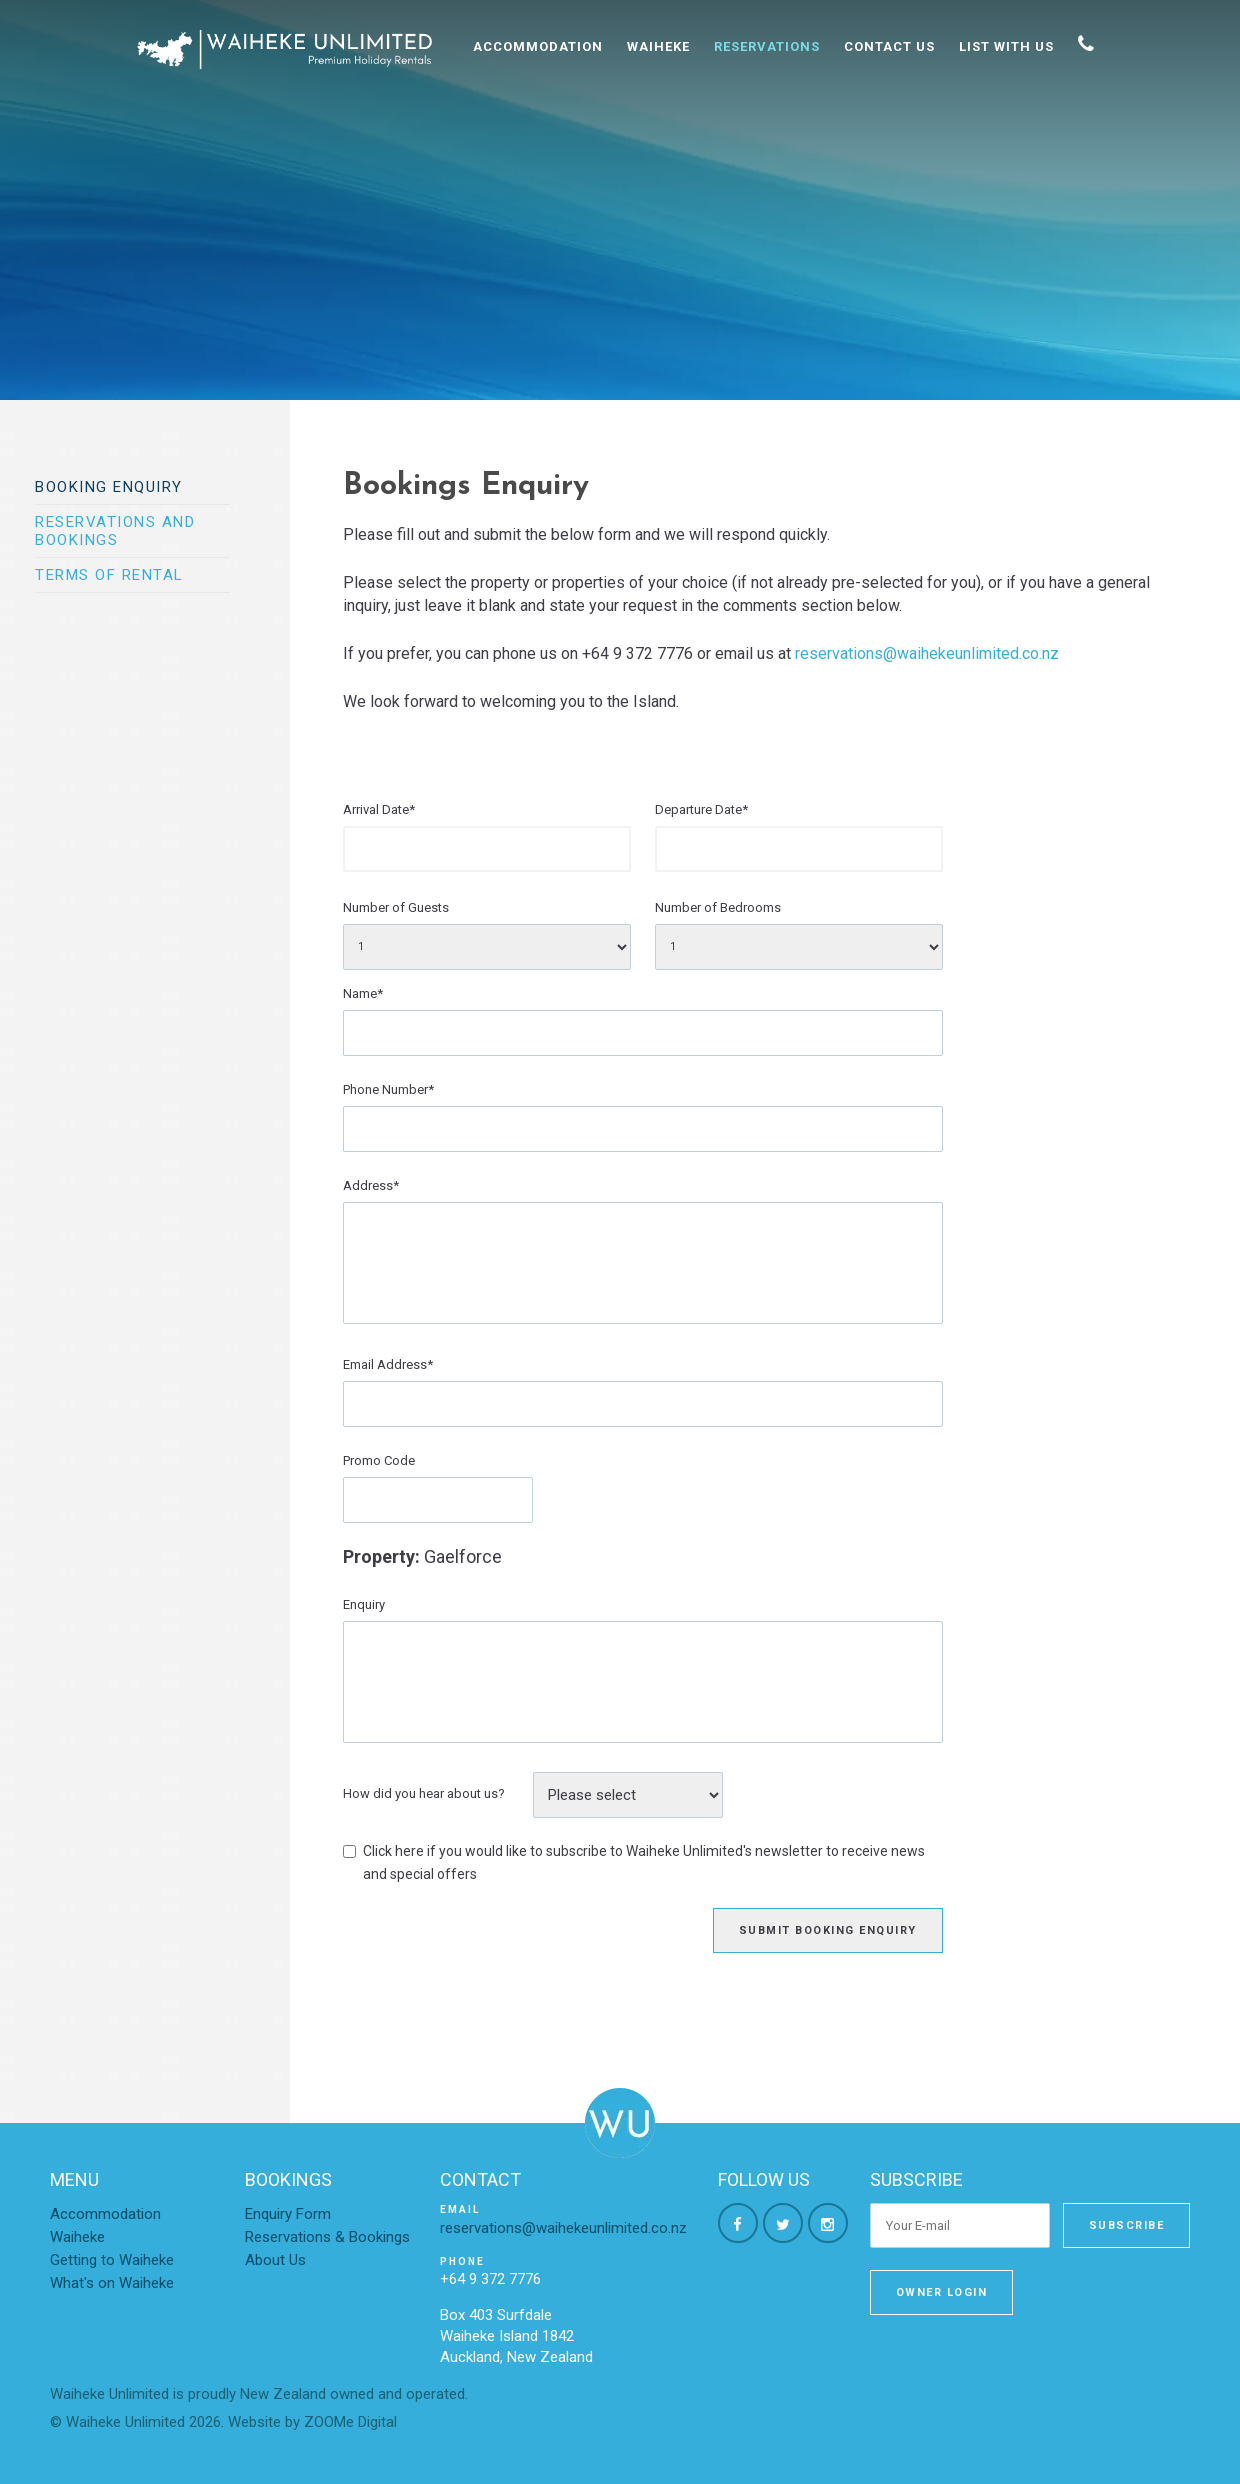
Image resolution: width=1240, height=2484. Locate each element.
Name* (363, 993)
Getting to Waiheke (112, 2260)
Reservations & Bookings (327, 2237)
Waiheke (658, 46)
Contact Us (889, 46)
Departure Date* (701, 809)
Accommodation (538, 46)
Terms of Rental (109, 575)
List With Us (1006, 46)
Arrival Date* (379, 809)
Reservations (767, 46)
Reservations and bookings (115, 531)
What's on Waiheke (112, 2283)
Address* (371, 1185)
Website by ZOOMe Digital (312, 2422)
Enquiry (364, 1604)
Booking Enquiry (109, 487)
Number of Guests (396, 907)
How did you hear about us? (424, 1793)
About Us (275, 2260)
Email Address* (388, 1364)
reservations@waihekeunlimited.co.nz (927, 653)
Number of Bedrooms (718, 907)
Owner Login (942, 2292)
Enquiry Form (288, 2214)
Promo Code (379, 1460)
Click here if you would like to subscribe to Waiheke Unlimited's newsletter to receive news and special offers (644, 1862)
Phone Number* (388, 1089)
